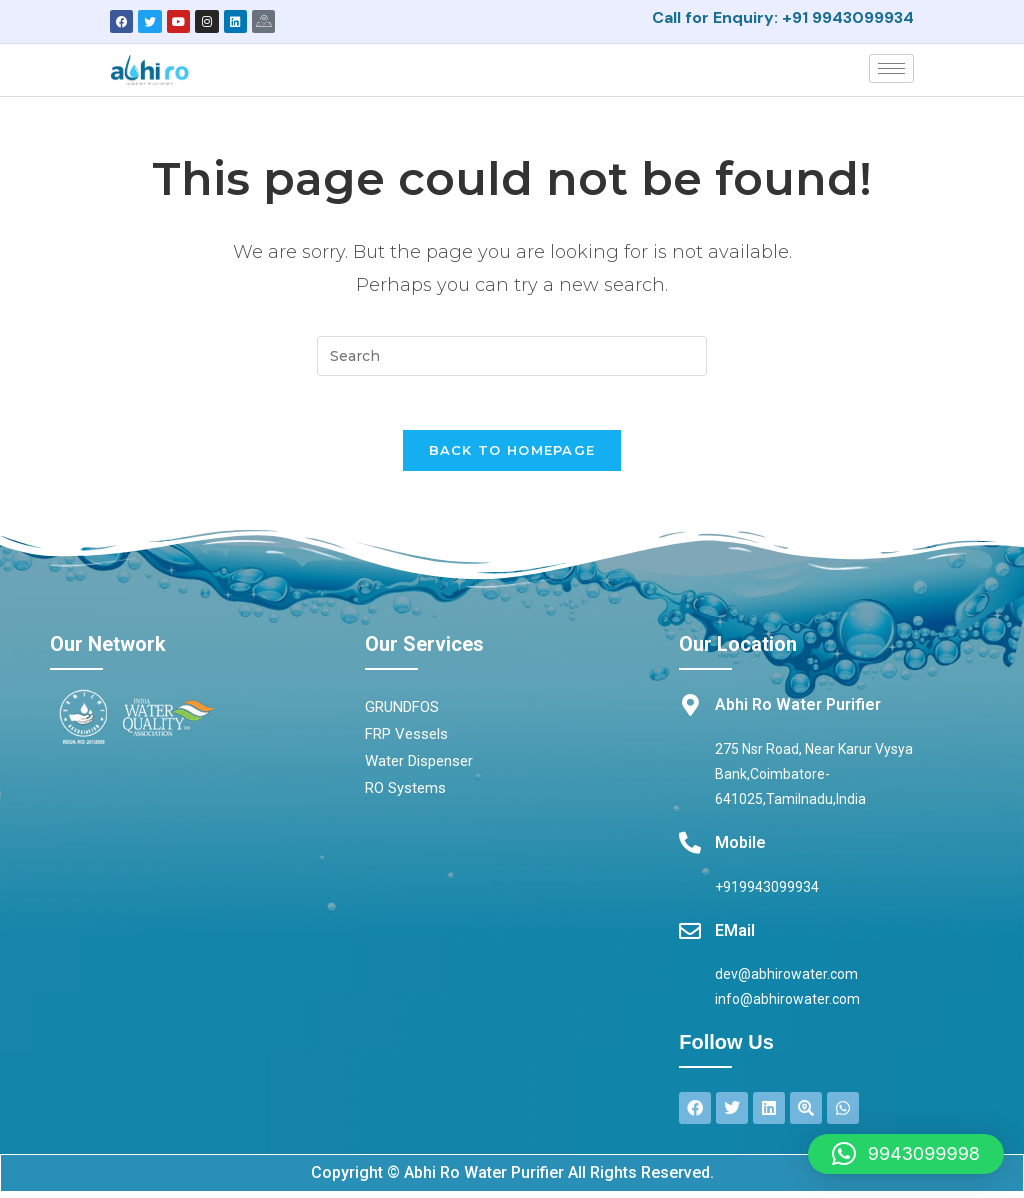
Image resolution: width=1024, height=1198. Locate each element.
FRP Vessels (406, 740)
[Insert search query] (512, 355)
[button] (906, 1154)
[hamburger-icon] (891, 67)
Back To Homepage (512, 456)
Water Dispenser (419, 767)
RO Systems (405, 794)
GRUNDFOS (402, 713)
